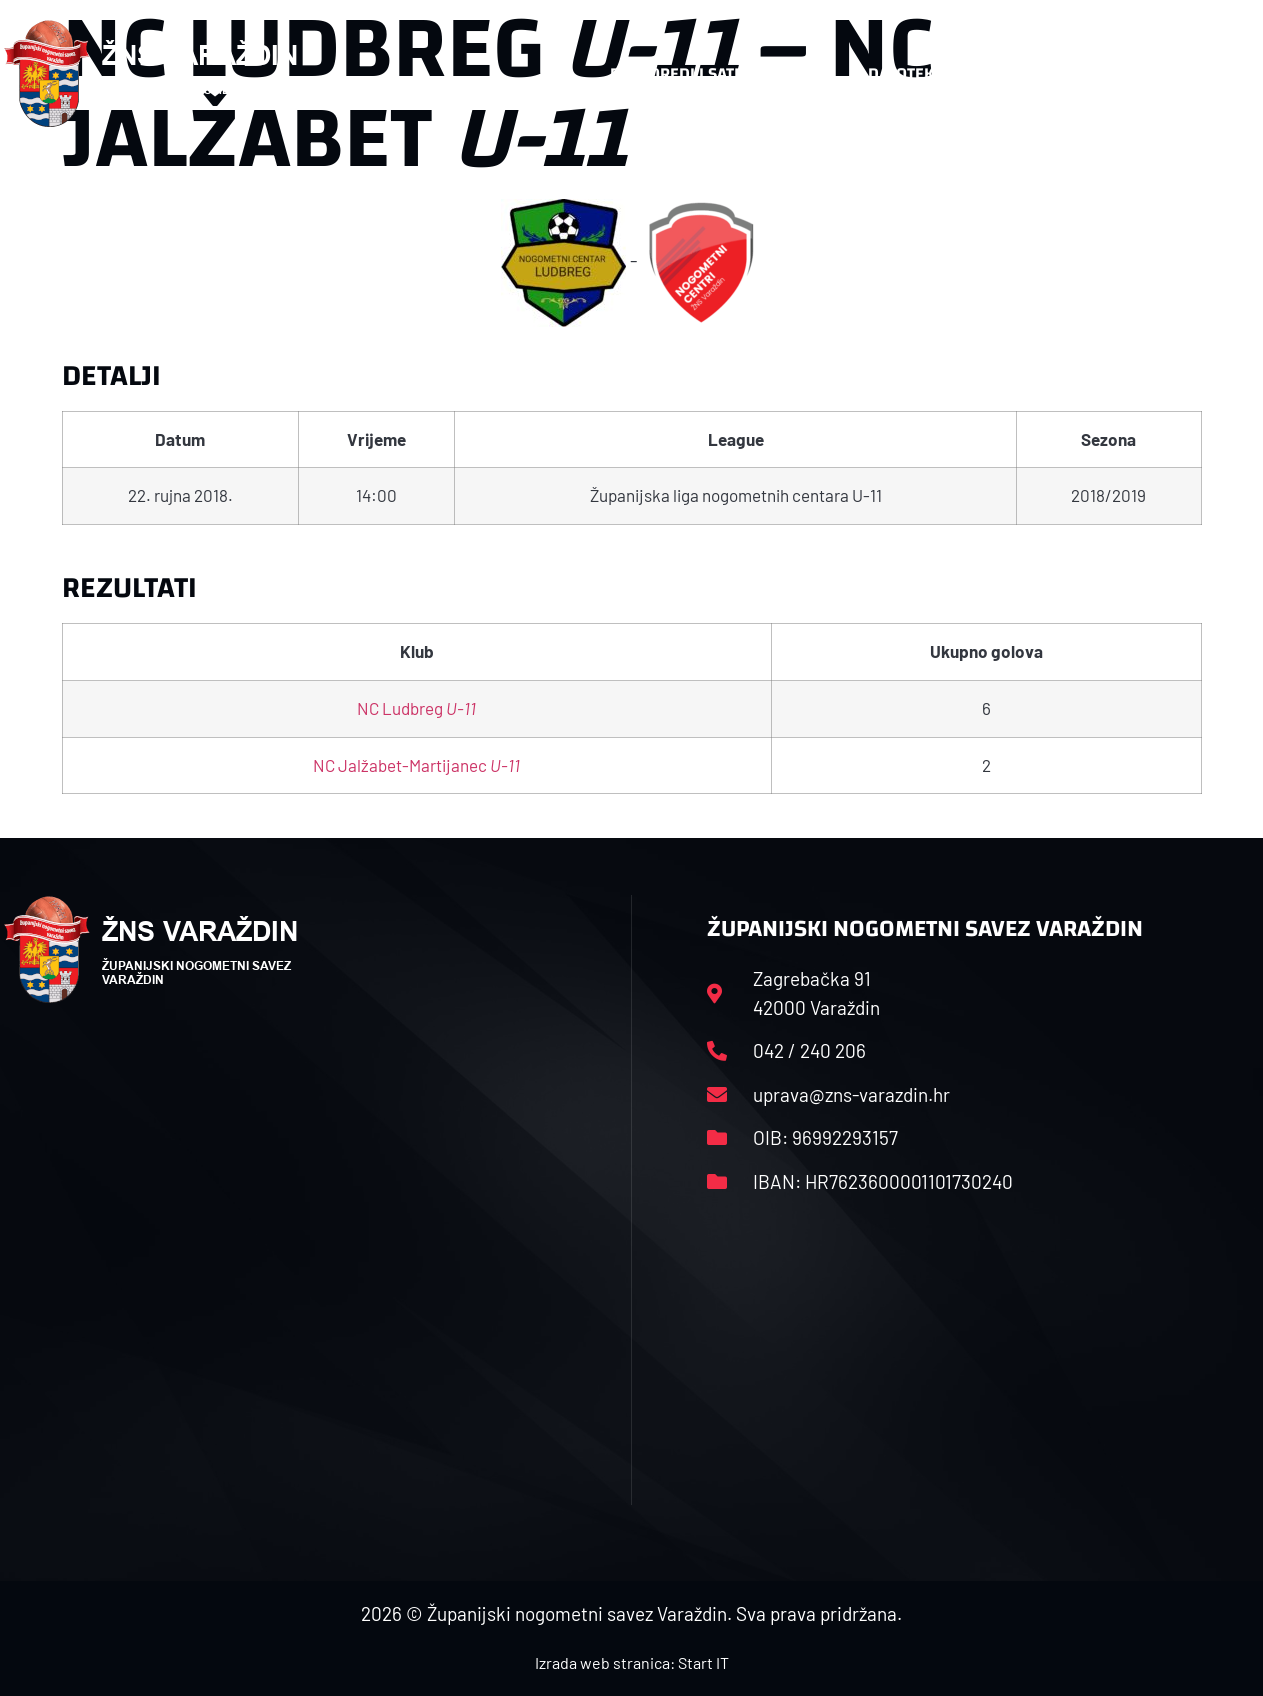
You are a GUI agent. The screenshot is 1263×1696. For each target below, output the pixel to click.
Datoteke (915, 74)
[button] (1220, 74)
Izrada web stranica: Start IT (632, 1662)
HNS (556, 73)
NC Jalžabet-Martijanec (416, 765)
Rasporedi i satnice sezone (720, 73)
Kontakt (1044, 74)
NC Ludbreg (416, 708)
